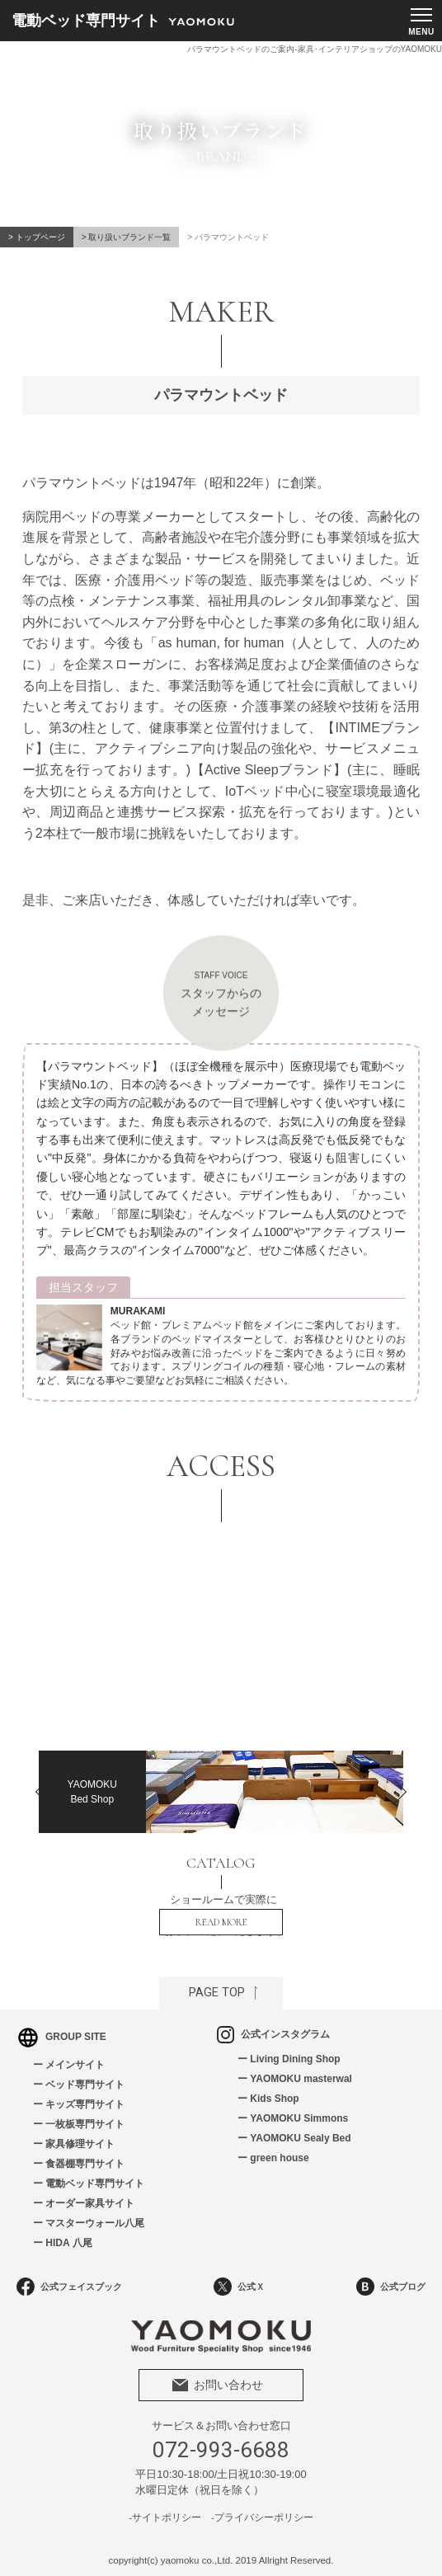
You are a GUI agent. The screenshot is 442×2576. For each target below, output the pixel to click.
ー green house (273, 2158)
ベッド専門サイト (85, 2084)
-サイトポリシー (165, 2517)
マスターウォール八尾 (94, 2223)
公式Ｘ (239, 2287)
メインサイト (75, 2065)
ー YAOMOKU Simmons (292, 2118)
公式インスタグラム (273, 2034)
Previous (43, 1783)
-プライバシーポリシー (262, 2517)
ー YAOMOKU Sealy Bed (294, 2138)
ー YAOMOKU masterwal (294, 2079)
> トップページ (36, 237)
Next (399, 1783)
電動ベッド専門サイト (94, 2183)
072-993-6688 (221, 2449)
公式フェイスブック (69, 2287)
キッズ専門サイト (85, 2104)
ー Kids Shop (268, 2098)
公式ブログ (391, 2287)
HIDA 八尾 (68, 2243)
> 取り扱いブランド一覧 (127, 237)
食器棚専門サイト (85, 2163)
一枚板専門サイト (85, 2124)
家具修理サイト (80, 2144)
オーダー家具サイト (89, 2203)
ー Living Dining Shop (289, 2059)
